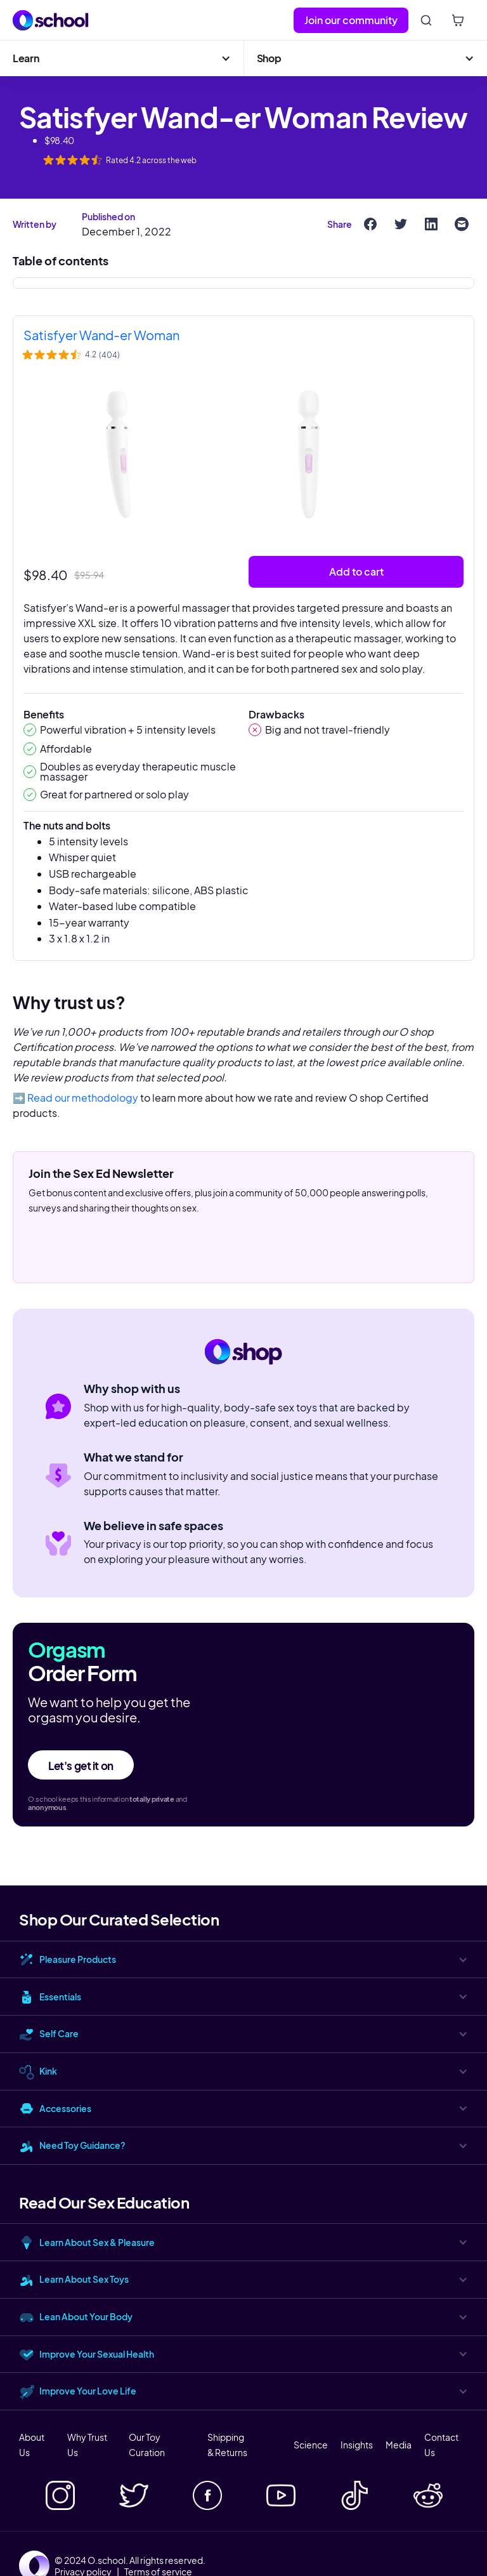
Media (399, 2444)
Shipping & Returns (227, 2444)
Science (311, 2444)
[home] (51, 20)
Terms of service (158, 2571)
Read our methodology (82, 1097)
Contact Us (441, 2444)
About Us (31, 2444)
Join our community (351, 20)
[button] (122, 58)
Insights (357, 2444)
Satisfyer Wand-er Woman (101, 335)
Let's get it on (81, 1766)
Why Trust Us (87, 2444)
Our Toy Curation (147, 2444)
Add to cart (356, 571)
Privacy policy (83, 2571)
